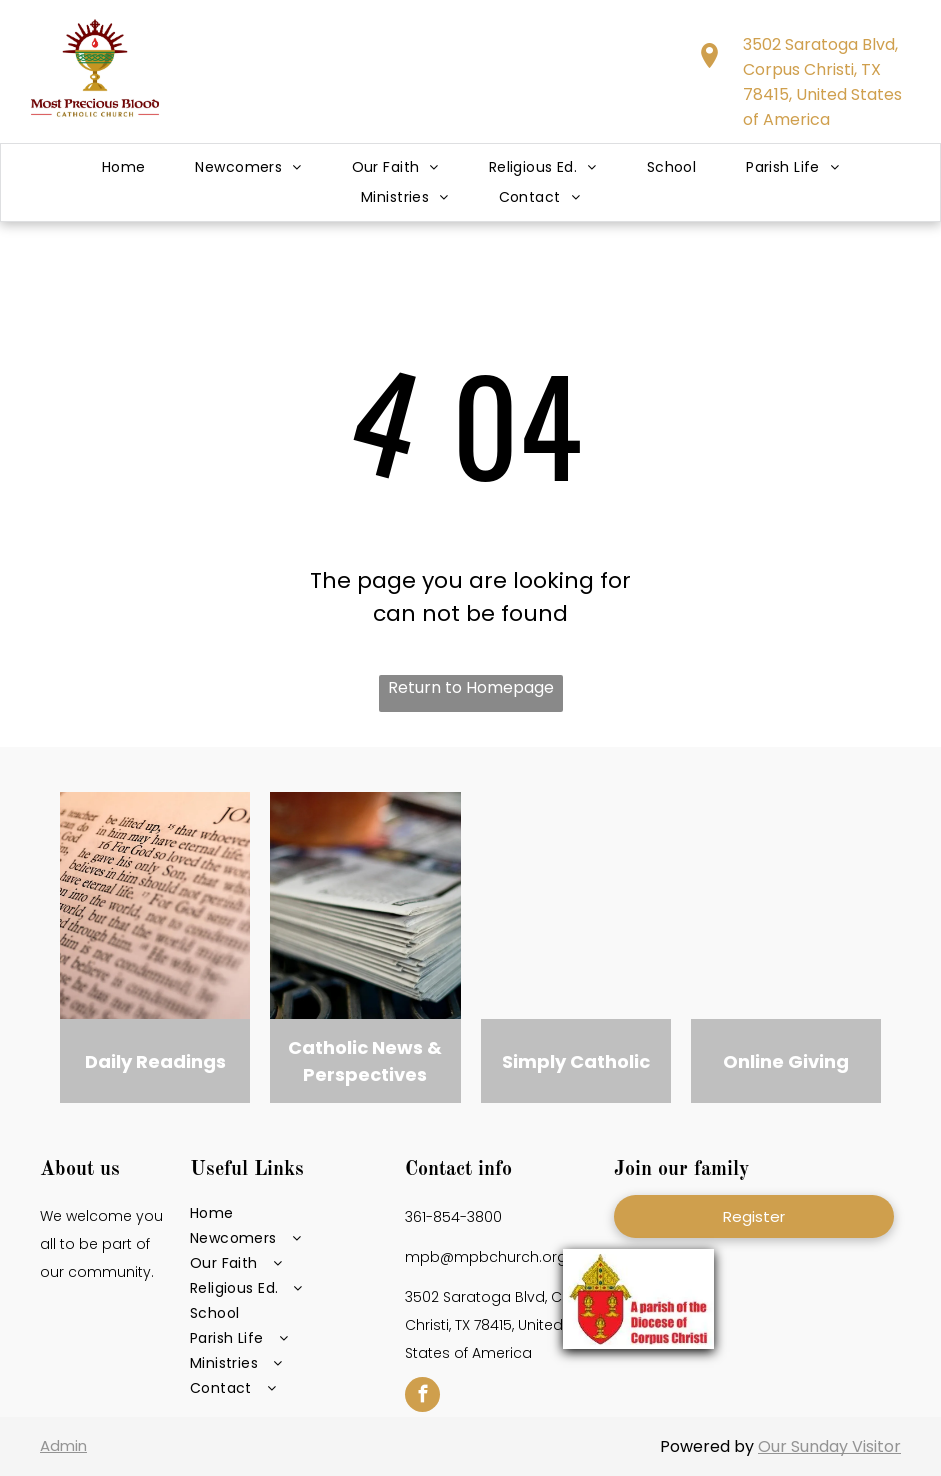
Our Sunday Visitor (829, 1446)
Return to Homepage (471, 687)
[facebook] (422, 1397)
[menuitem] (124, 167)
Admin (63, 1445)
